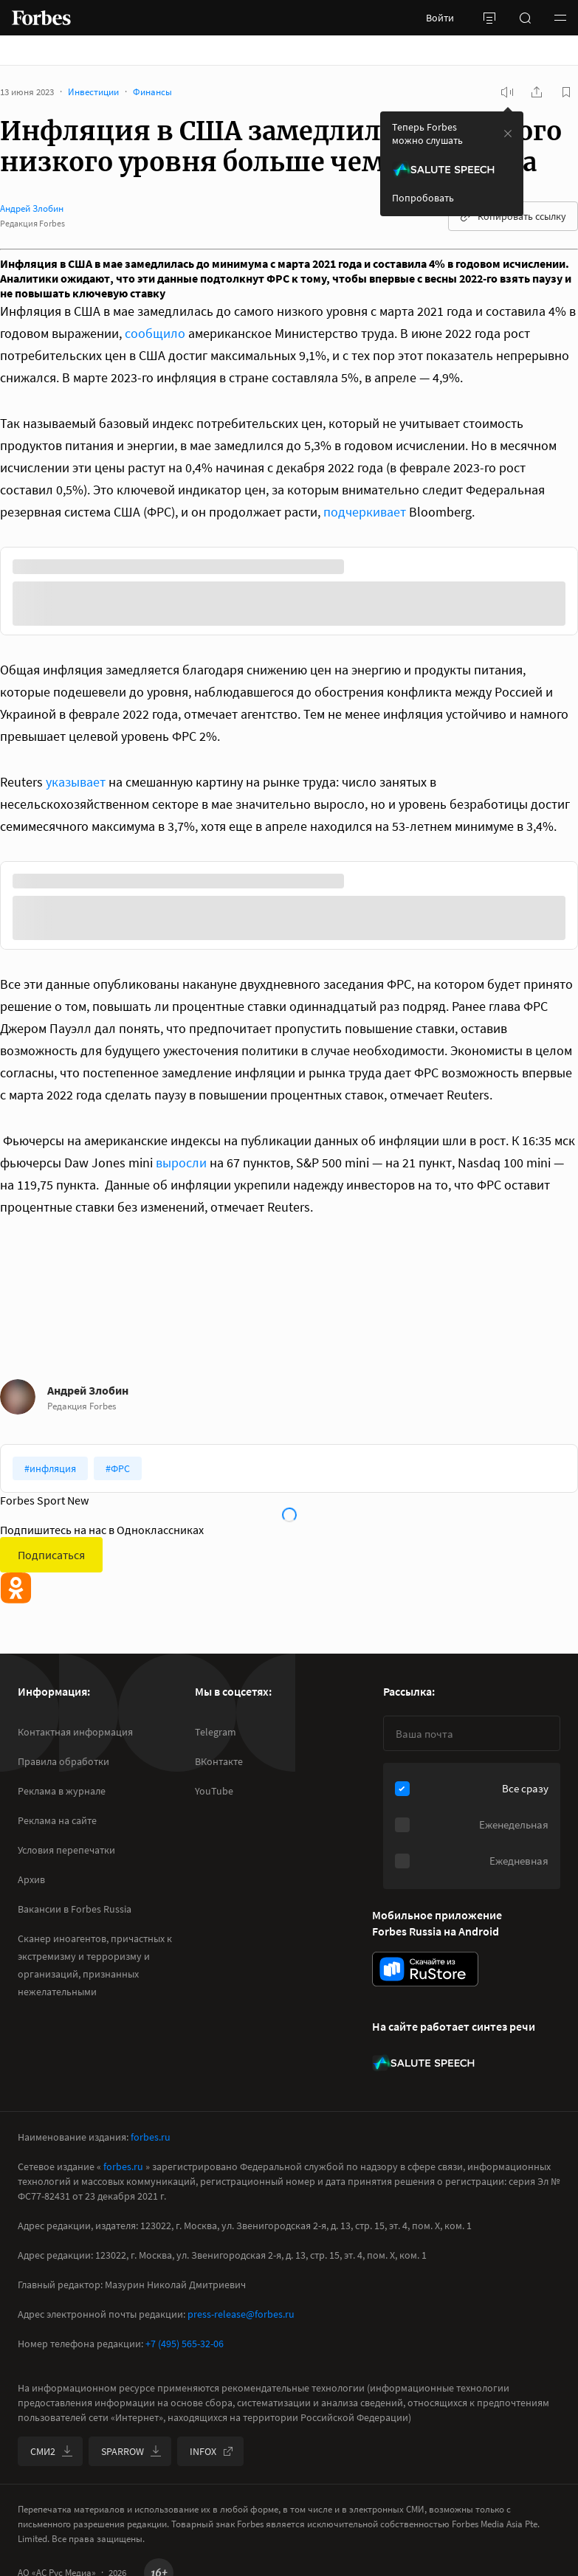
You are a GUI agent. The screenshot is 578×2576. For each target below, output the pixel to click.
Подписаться (51, 1554)
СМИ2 (51, 2451)
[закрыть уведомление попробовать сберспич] (508, 133)
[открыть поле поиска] (525, 18)
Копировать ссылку (513, 216)
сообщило (155, 333)
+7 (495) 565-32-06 (184, 2343)
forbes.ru (151, 2137)
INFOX (212, 2451)
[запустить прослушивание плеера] (507, 92)
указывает (76, 781)
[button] (560, 18)
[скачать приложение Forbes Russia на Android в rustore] (425, 1969)
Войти (440, 17)
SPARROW (131, 2451)
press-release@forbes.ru (241, 2314)
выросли (181, 1162)
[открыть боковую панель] (489, 18)
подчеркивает (364, 511)
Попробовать (423, 197)
